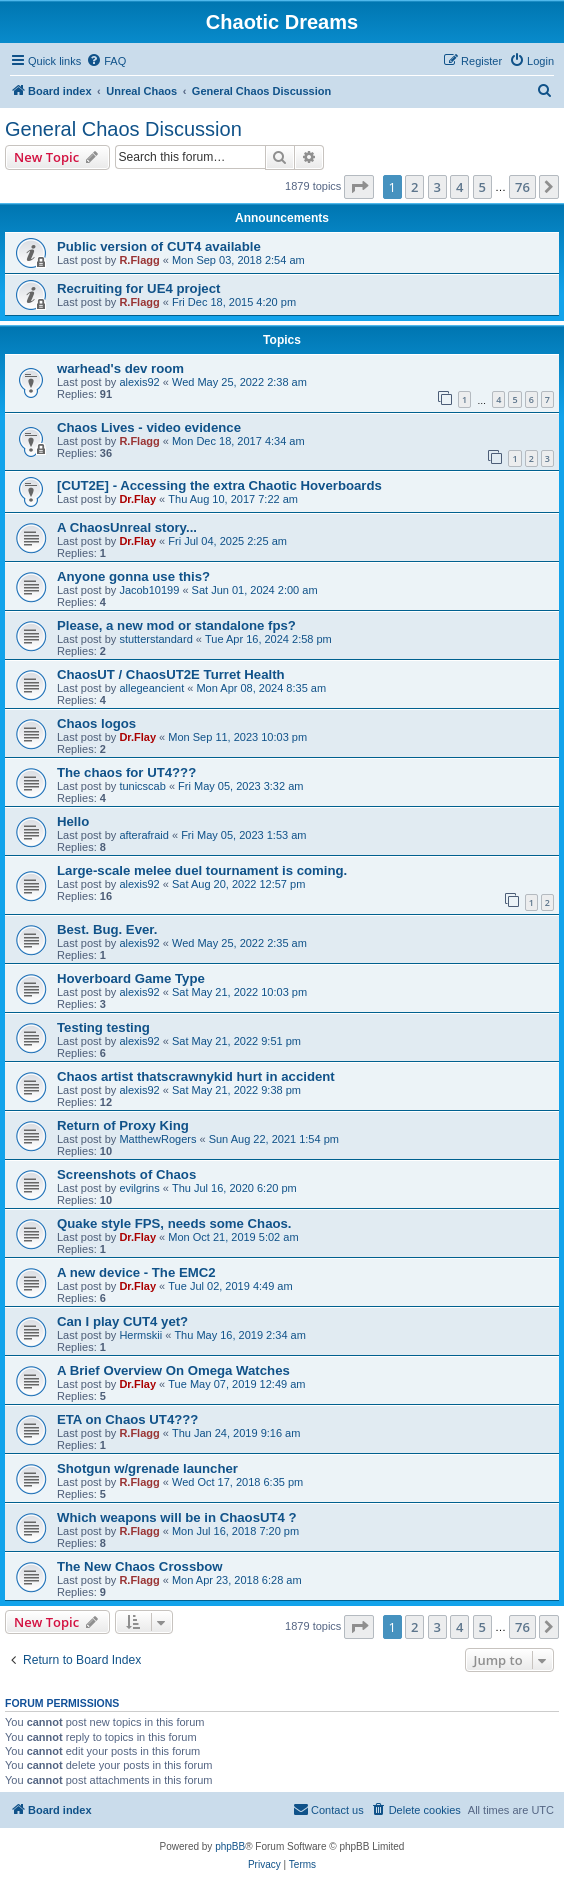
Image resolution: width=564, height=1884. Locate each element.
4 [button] (459, 187)
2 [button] (414, 187)
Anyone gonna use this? (133, 576)
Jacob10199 (149, 590)
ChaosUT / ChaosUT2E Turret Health (171, 674)
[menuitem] (106, 61)
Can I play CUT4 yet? (122, 1321)
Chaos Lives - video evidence (149, 427)
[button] (359, 187)
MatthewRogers (157, 1139)
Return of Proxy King (123, 1125)
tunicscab (142, 786)
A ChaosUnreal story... (127, 527)
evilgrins (139, 1188)
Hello (73, 821)
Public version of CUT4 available (159, 246)
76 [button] (522, 187)
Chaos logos (96, 723)
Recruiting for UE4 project (138, 288)
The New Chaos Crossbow (140, 1566)
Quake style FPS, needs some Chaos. (174, 1223)
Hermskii (140, 1335)
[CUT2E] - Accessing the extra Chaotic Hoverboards (219, 485)
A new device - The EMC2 (136, 1272)
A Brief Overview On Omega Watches (173, 1370)
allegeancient (151, 688)
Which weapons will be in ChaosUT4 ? (177, 1517)
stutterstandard (155, 639)
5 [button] (482, 187)
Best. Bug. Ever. (107, 929)
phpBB (230, 1846)
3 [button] (437, 187)
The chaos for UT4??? (126, 772)
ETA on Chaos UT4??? (127, 1419)
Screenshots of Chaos (126, 1174)
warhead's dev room (120, 368)
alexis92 (139, 382)
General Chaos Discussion (123, 129)
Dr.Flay (137, 499)
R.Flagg (139, 260)
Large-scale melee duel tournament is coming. (202, 870)
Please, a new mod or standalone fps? (176, 625)
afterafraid (144, 835)
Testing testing (103, 1027)
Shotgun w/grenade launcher (147, 1468)
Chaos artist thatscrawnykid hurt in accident (196, 1076)
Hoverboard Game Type (131, 978)
